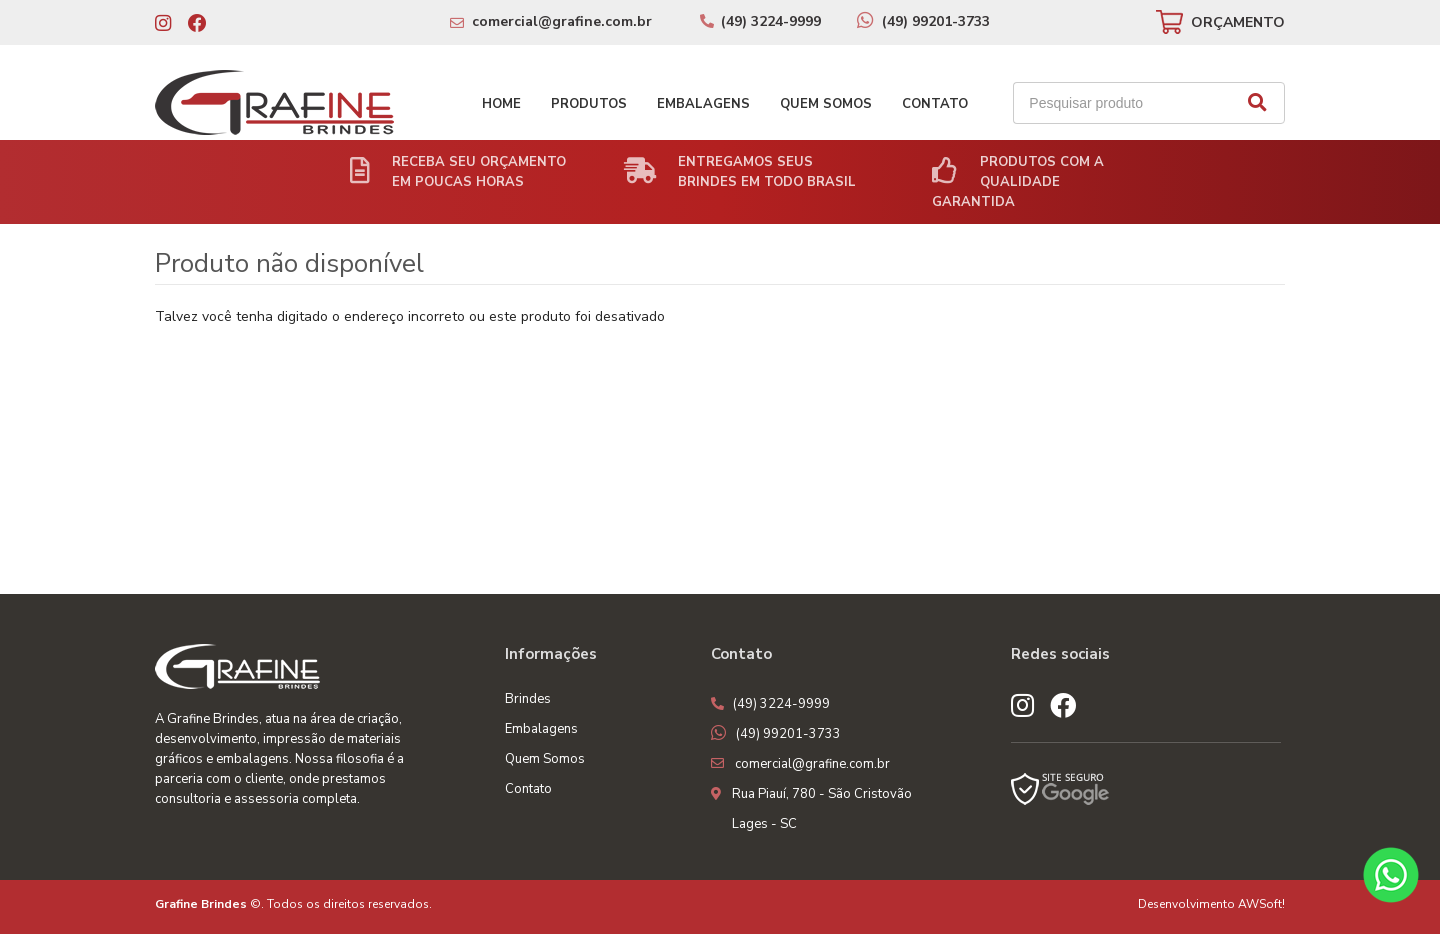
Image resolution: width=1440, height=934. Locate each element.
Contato (935, 104)
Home (501, 104)
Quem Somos (826, 104)
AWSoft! (1261, 904)
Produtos (589, 104)
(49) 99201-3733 (936, 21)
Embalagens (703, 104)
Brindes (528, 699)
